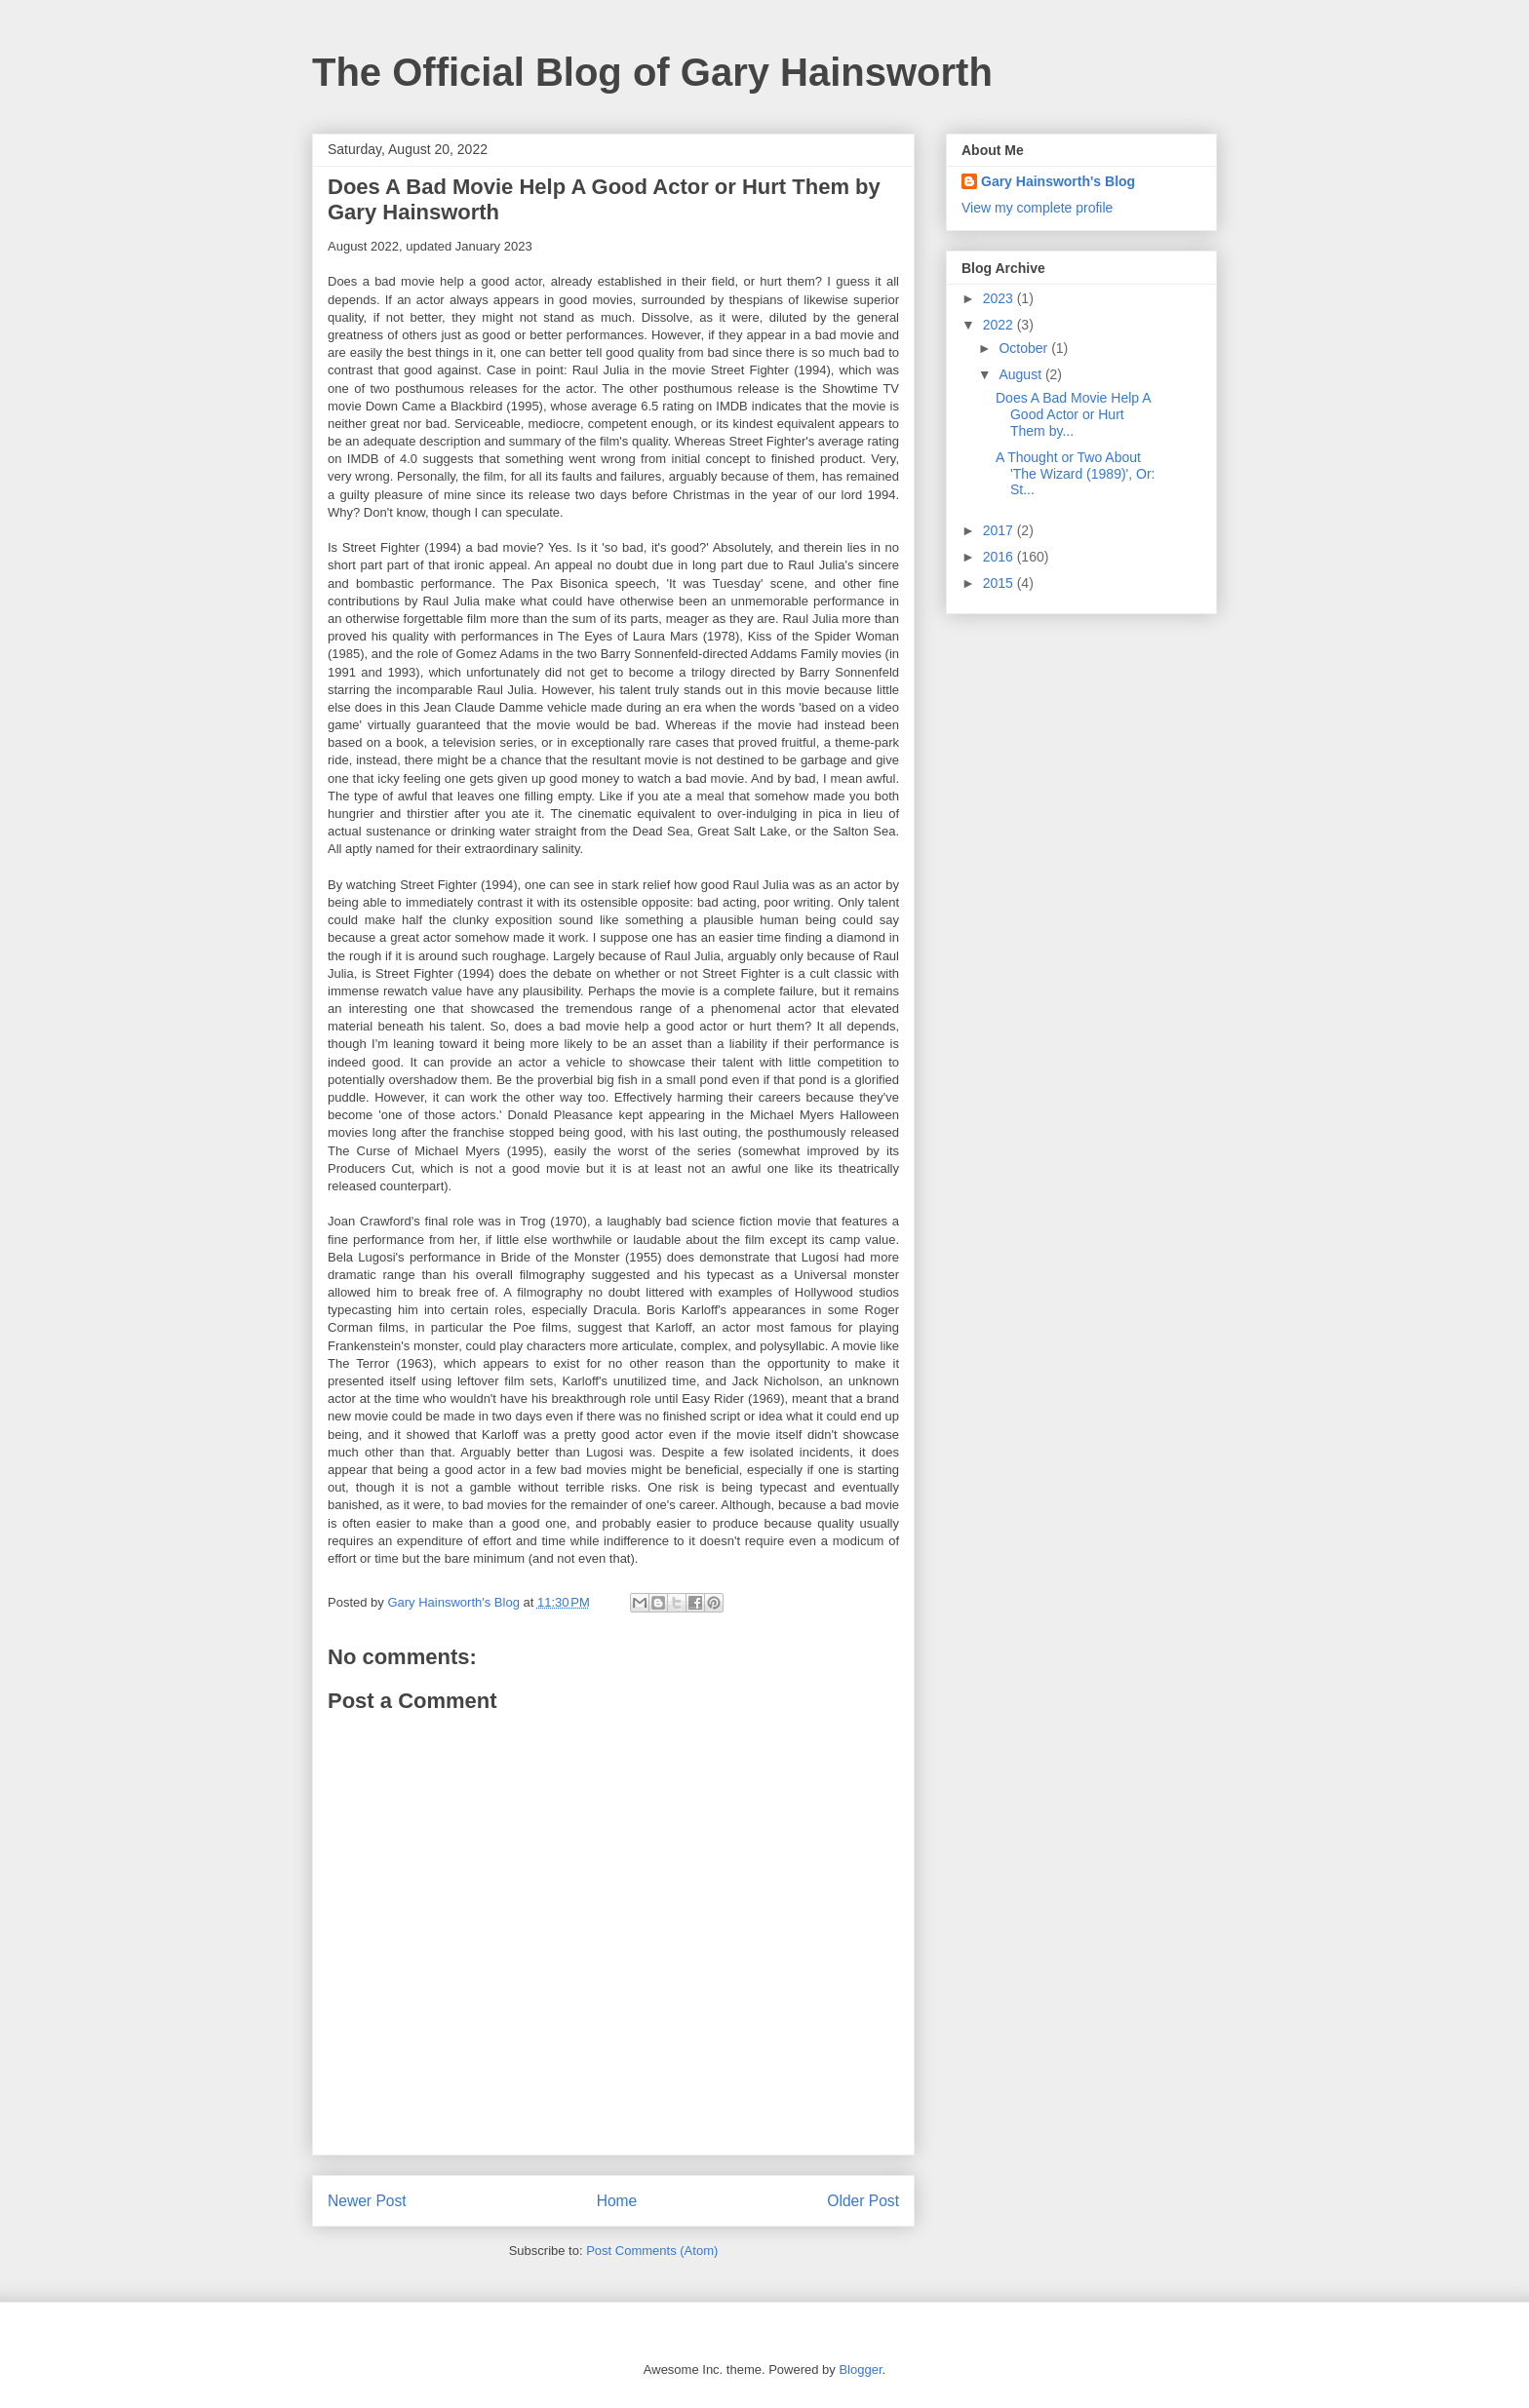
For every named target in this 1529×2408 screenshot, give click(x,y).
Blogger (860, 2369)
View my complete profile (1037, 207)
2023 (1000, 298)
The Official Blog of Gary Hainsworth (652, 72)
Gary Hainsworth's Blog (1058, 181)
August (1021, 374)
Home (617, 2201)
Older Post (863, 2201)
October (1025, 348)
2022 (1000, 324)
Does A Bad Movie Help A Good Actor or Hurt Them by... (1073, 414)
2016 (1000, 556)
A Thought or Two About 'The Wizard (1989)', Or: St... (1076, 473)
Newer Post (367, 2201)
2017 (1000, 530)
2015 (1000, 583)
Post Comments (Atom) (652, 2250)
